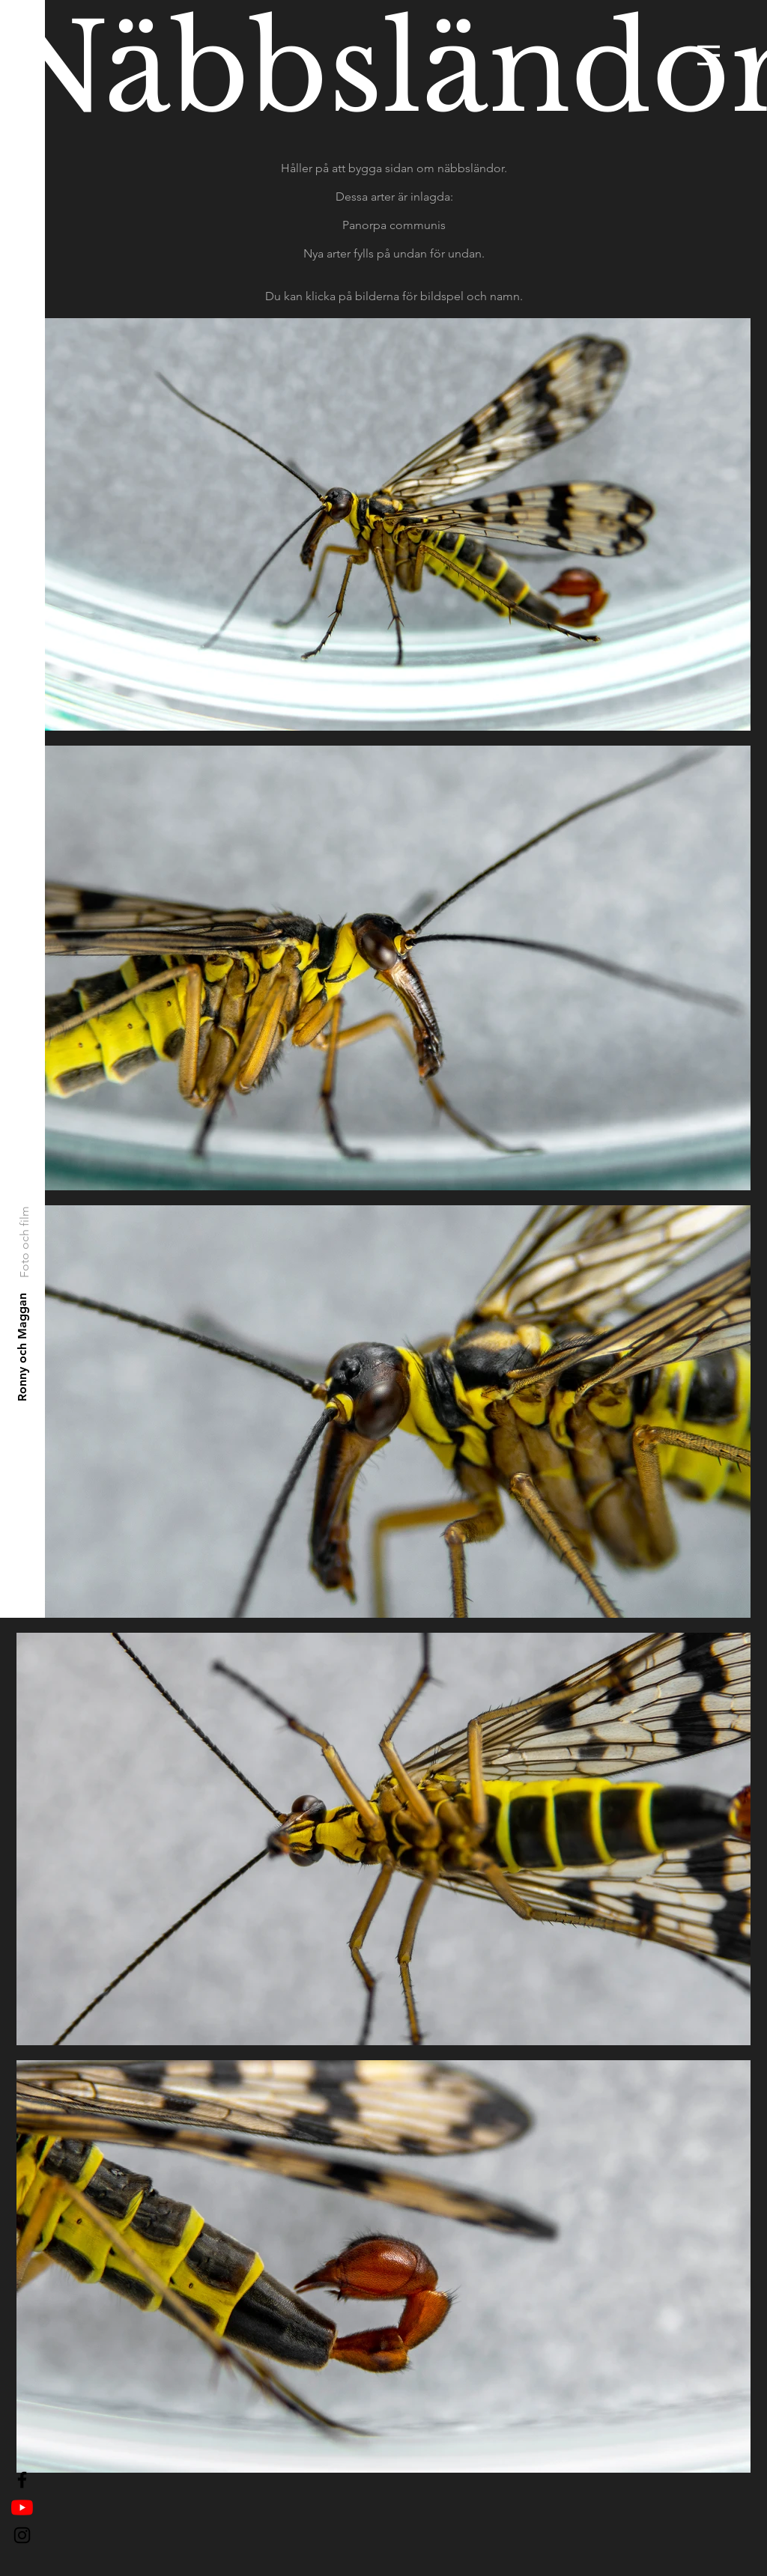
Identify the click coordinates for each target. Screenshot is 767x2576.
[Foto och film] (24, 1241)
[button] (708, 55)
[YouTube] (22, 2507)
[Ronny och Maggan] (23, 1347)
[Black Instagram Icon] (22, 2535)
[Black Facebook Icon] (22, 2480)
